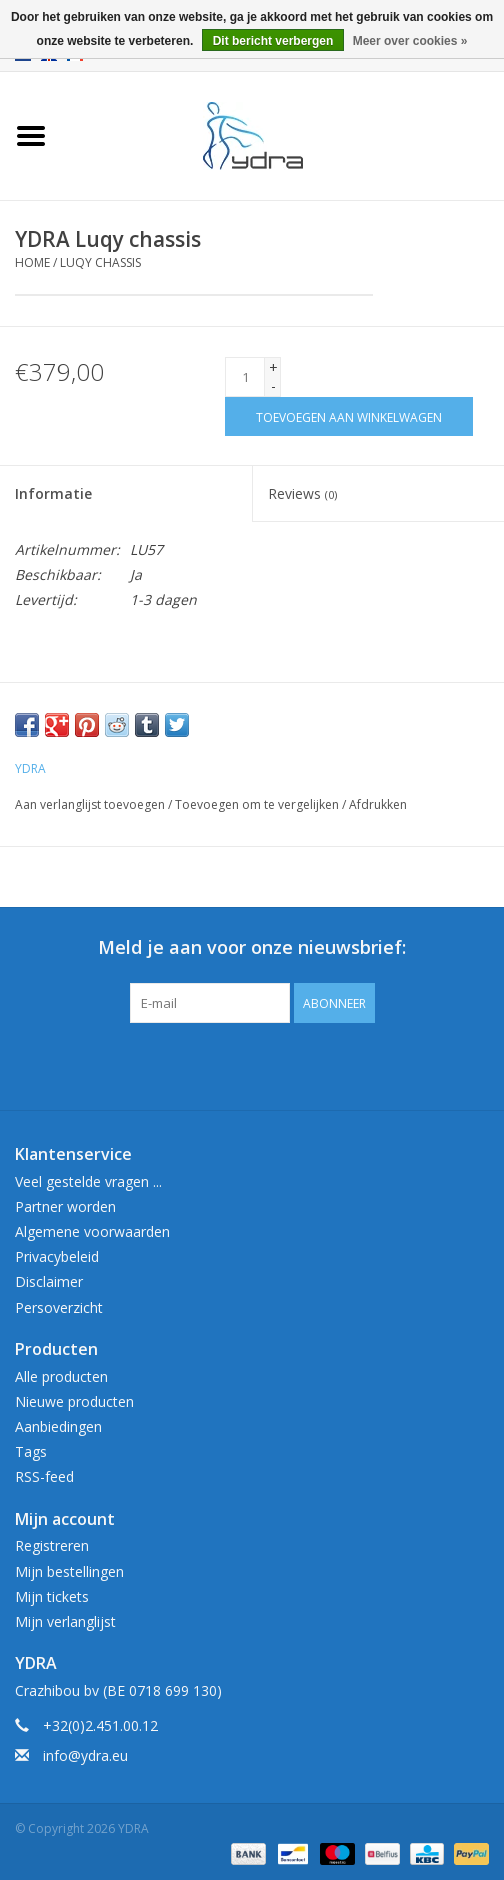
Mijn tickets (52, 1596)
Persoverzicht (59, 1307)
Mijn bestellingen (69, 1571)
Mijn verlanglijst (65, 1621)
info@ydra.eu (85, 1755)
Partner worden (65, 1206)
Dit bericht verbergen (273, 41)
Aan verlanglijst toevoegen (90, 804)
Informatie (53, 493)
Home (32, 262)
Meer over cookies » (410, 41)
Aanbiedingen (58, 1426)
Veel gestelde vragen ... (88, 1181)
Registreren (52, 1545)
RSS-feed (44, 1476)
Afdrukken (378, 804)
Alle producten (61, 1376)
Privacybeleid (57, 1256)
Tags (31, 1451)
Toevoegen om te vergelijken (258, 804)
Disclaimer (49, 1281)
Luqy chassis (100, 262)
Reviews (302, 493)
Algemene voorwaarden (92, 1231)
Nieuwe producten (74, 1401)
